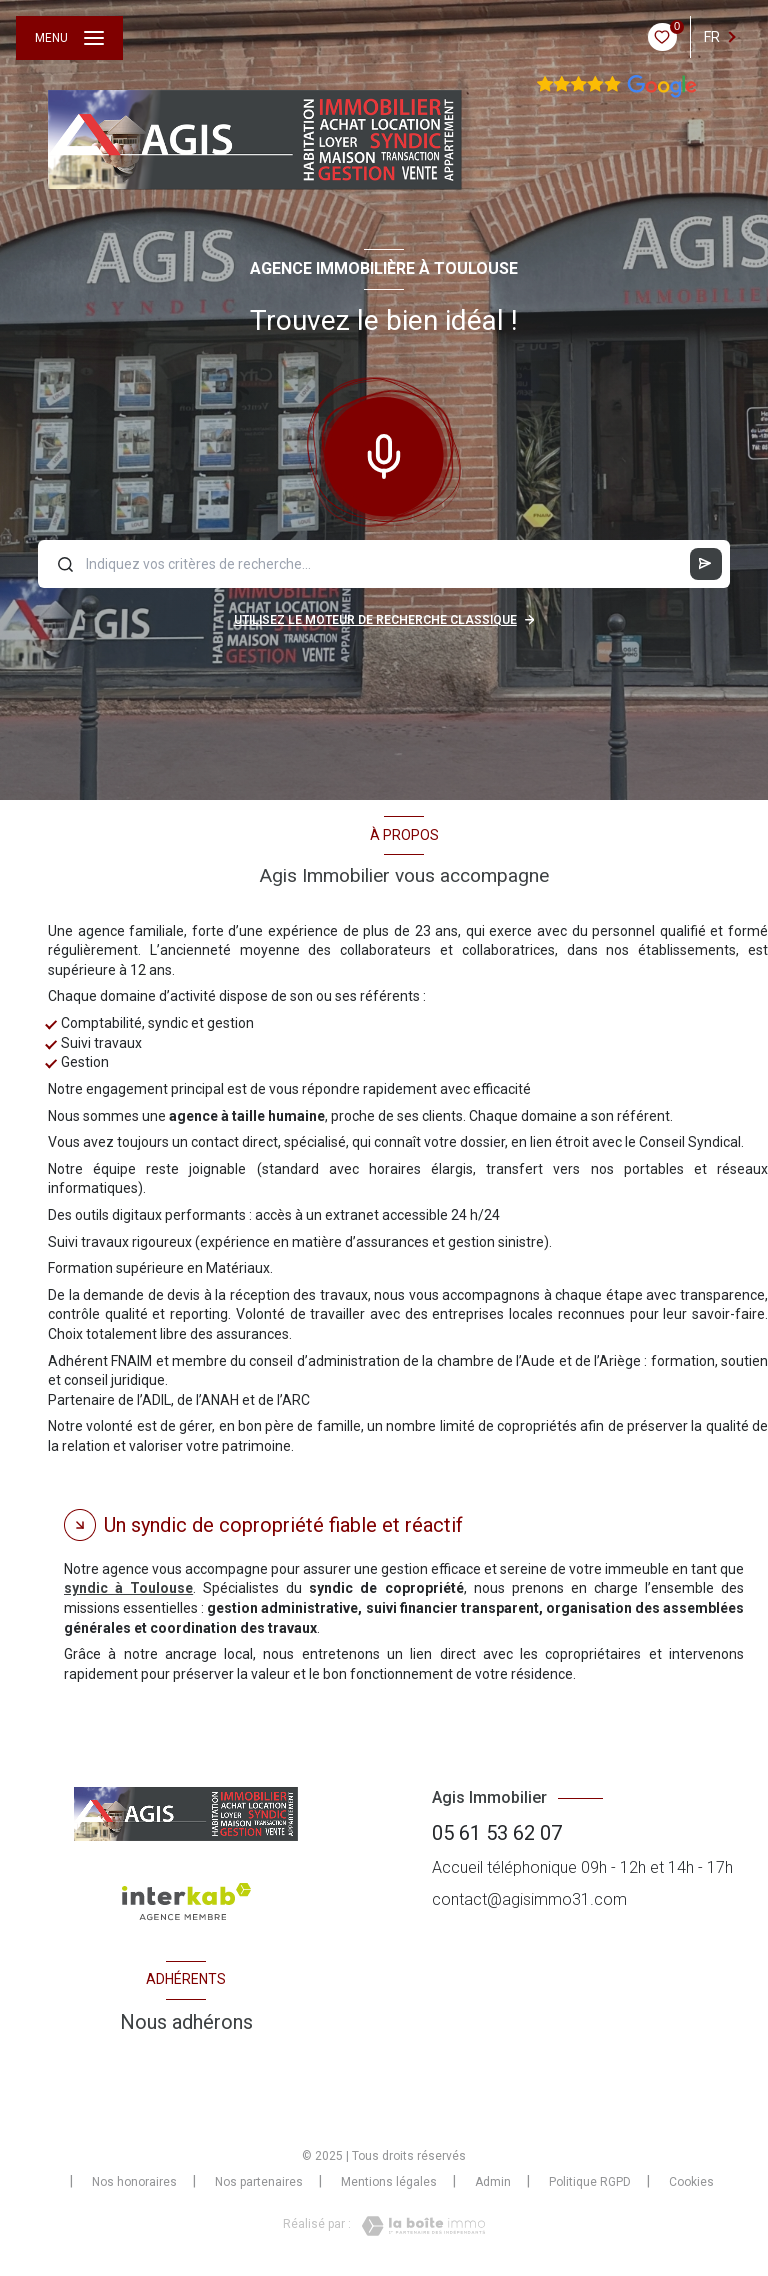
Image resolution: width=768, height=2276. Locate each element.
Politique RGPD (590, 2182)
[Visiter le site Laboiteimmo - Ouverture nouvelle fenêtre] (418, 2226)
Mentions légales (389, 2182)
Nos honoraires (134, 2182)
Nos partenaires (259, 2182)
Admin (493, 2182)
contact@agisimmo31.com (529, 1899)
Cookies (691, 2182)
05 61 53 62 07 (497, 1833)
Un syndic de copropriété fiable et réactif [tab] (283, 1525)
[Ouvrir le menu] (69, 38)
